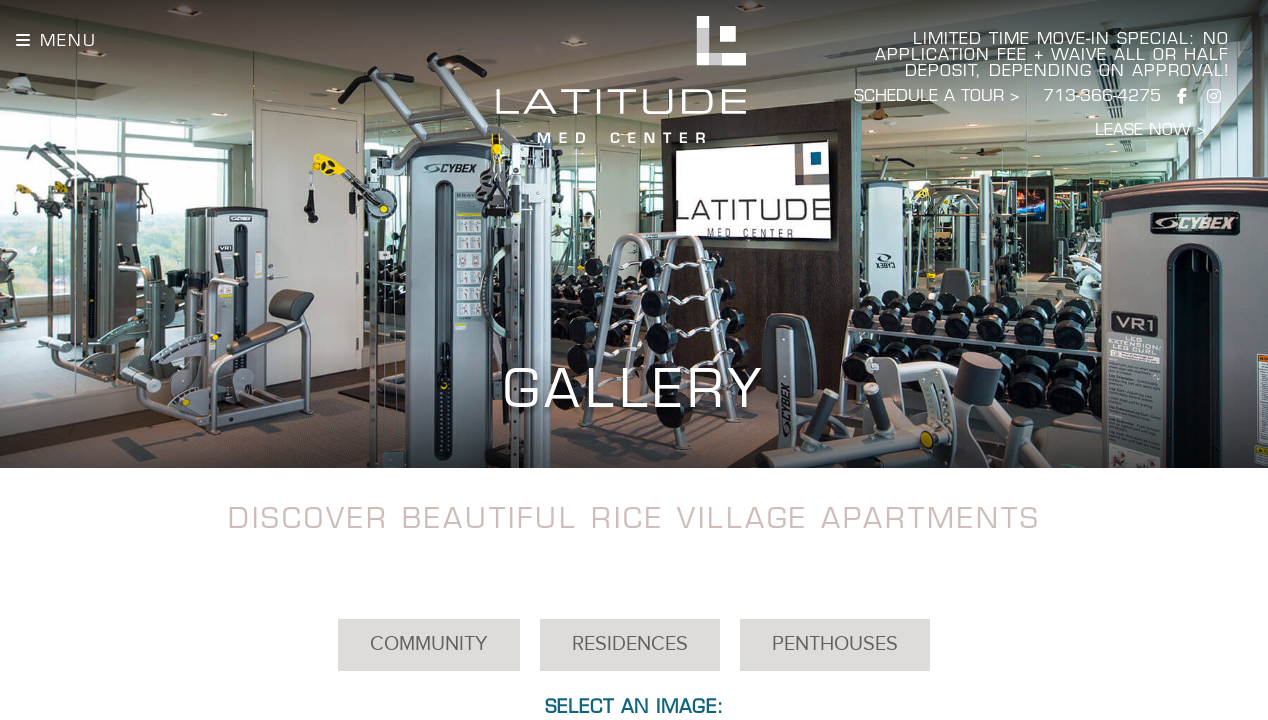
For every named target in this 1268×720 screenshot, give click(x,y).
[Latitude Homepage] (621, 79)
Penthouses (835, 644)
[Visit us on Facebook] (1182, 97)
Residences (630, 644)
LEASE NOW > (1150, 131)
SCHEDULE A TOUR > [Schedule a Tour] (936, 97)
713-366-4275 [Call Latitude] (1102, 97)
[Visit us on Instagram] (1214, 97)
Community (429, 644)
